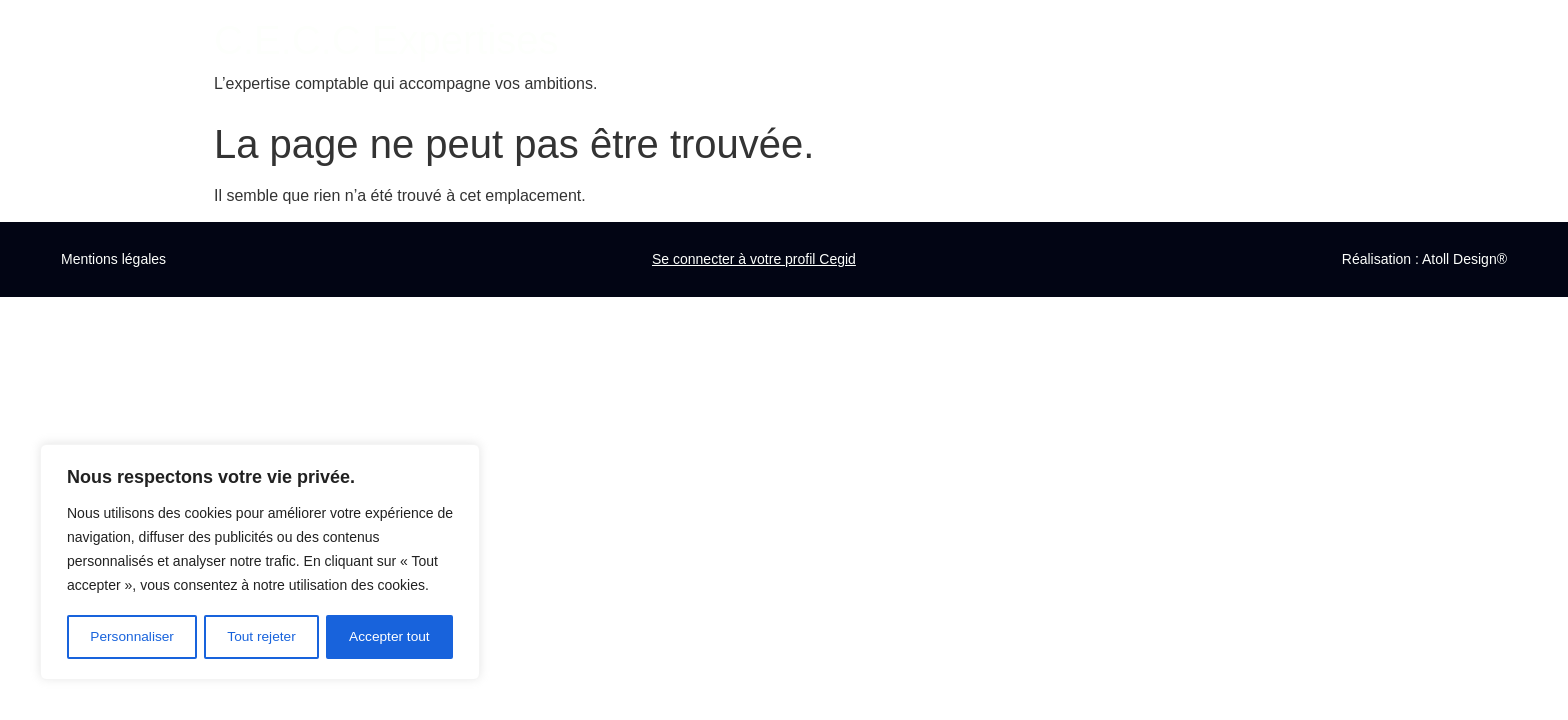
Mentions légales (113, 259)
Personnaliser (132, 637)
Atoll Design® (1464, 259)
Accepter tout (390, 637)
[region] (260, 563)
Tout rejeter (262, 637)
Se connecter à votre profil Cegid (754, 259)
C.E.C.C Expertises (386, 40)
